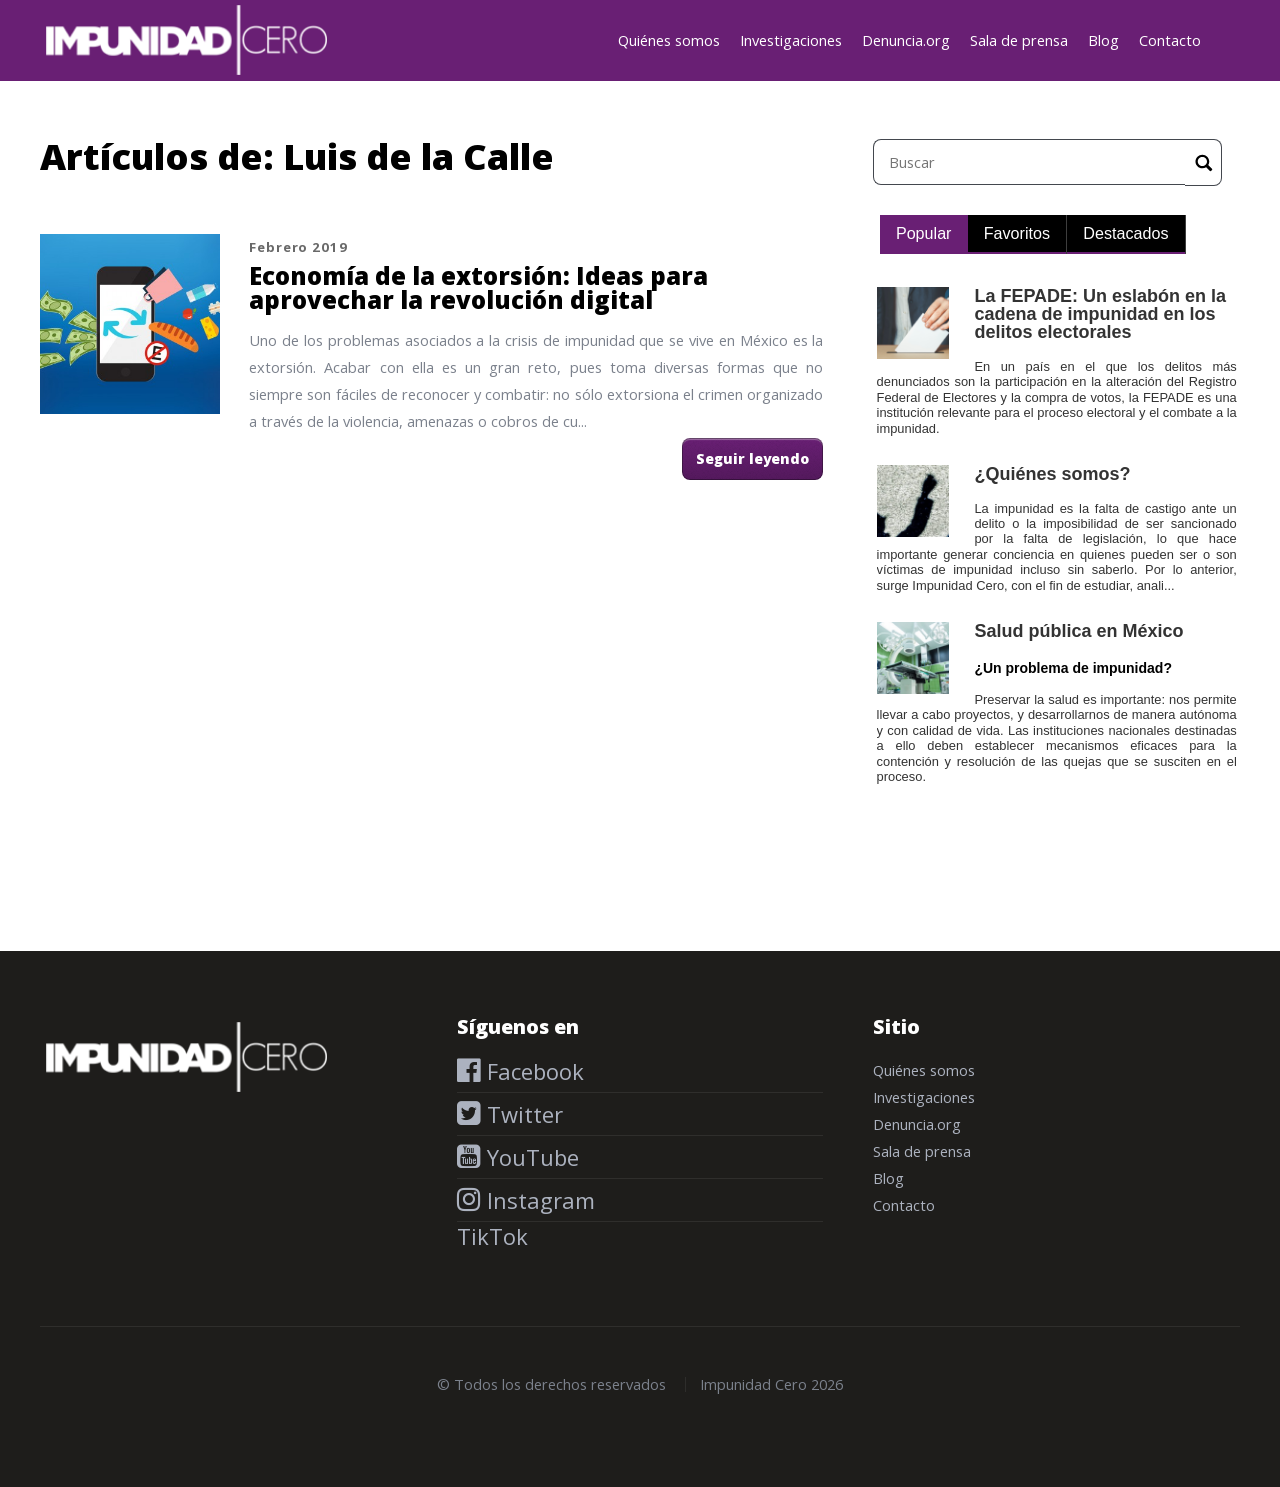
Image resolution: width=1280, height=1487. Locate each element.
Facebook (532, 1071)
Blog (1103, 40)
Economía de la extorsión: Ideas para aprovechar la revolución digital (478, 287)
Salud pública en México (1078, 631)
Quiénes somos (669, 40)
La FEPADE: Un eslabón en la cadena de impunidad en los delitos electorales (1100, 314)
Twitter (522, 1114)
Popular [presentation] (924, 233)
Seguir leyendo (752, 458)
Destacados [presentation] (1125, 233)
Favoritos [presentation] (1017, 233)
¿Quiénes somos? (1052, 474)
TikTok (492, 1236)
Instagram (538, 1200)
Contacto (1170, 40)
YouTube (530, 1157)
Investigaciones (791, 40)
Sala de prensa (1019, 40)
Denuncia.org (906, 40)
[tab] (924, 234)
